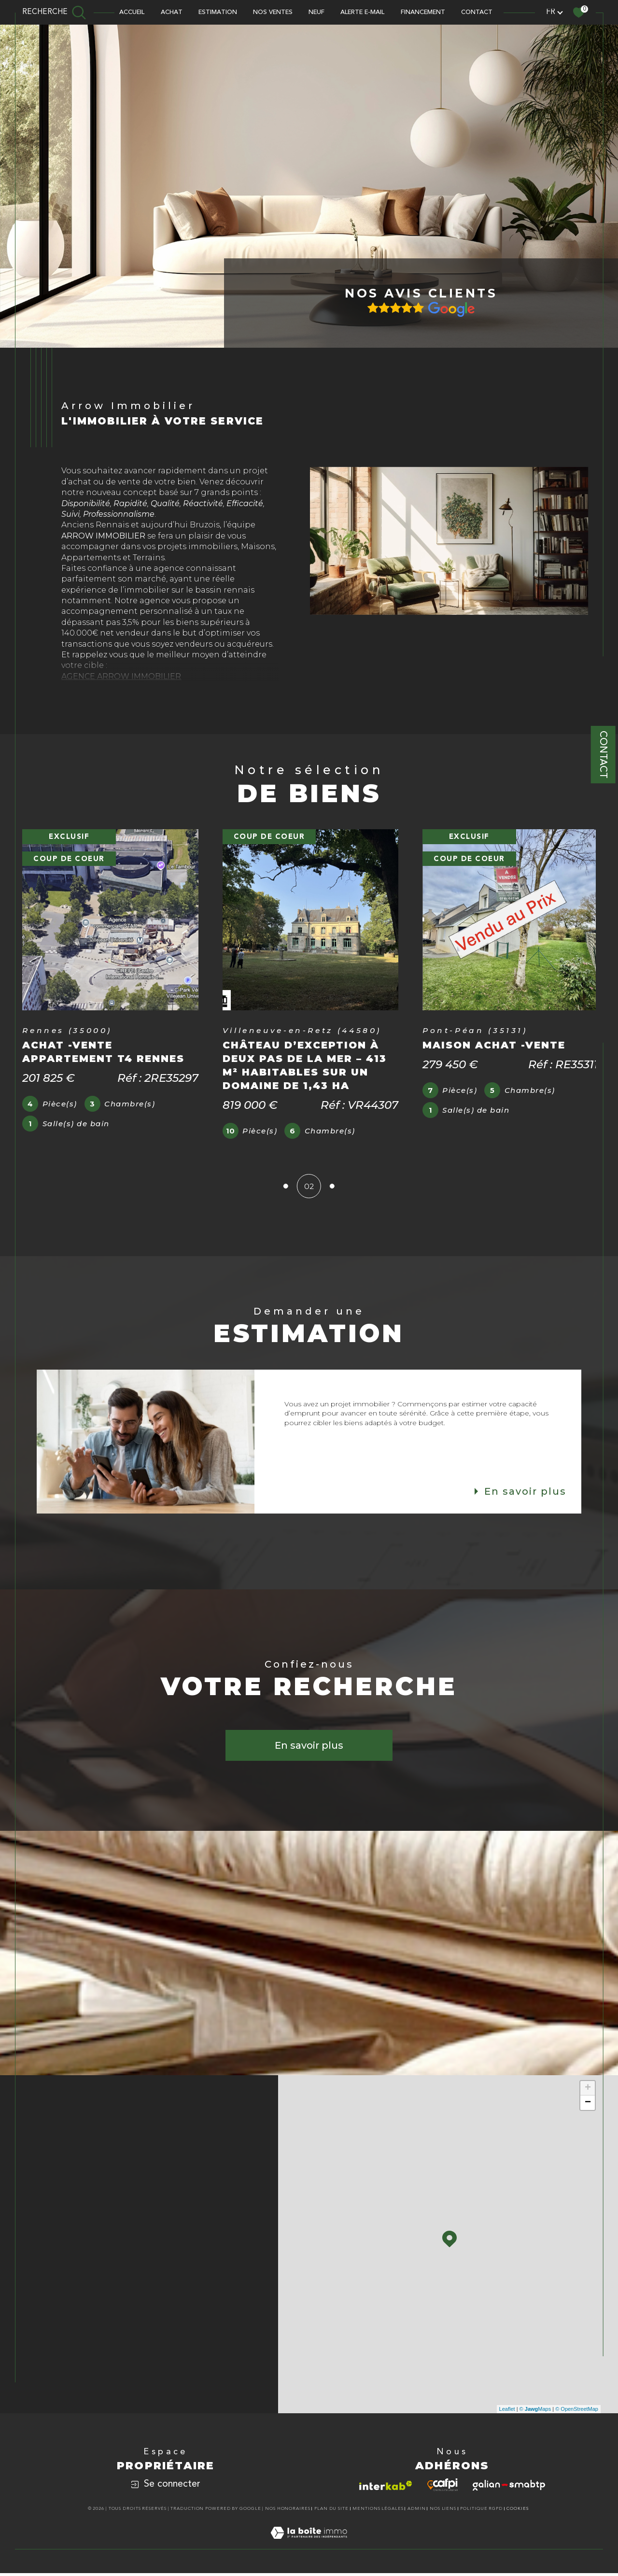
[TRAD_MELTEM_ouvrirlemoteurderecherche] (54, 12)
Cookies (517, 2512)
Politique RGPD (481, 2512)
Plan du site (331, 2512)
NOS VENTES (273, 12)
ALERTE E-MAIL (362, 12)
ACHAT (172, 12)
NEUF (316, 12)
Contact (603, 754)
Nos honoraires (287, 2512)
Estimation (217, 12)
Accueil (131, 12)
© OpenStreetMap (576, 2413)
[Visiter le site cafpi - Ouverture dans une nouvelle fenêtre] (442, 2488)
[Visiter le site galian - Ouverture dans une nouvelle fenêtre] (509, 2489)
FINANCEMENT (423, 12)
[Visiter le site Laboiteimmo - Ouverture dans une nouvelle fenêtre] (309, 2547)
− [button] (588, 2106)
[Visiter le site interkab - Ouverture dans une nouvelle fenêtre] (385, 2489)
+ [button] (588, 2092)
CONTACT (476, 12)
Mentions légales (377, 2512)
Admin (416, 2512)
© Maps (535, 2413)
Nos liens (443, 2512)
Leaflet (507, 2413)
